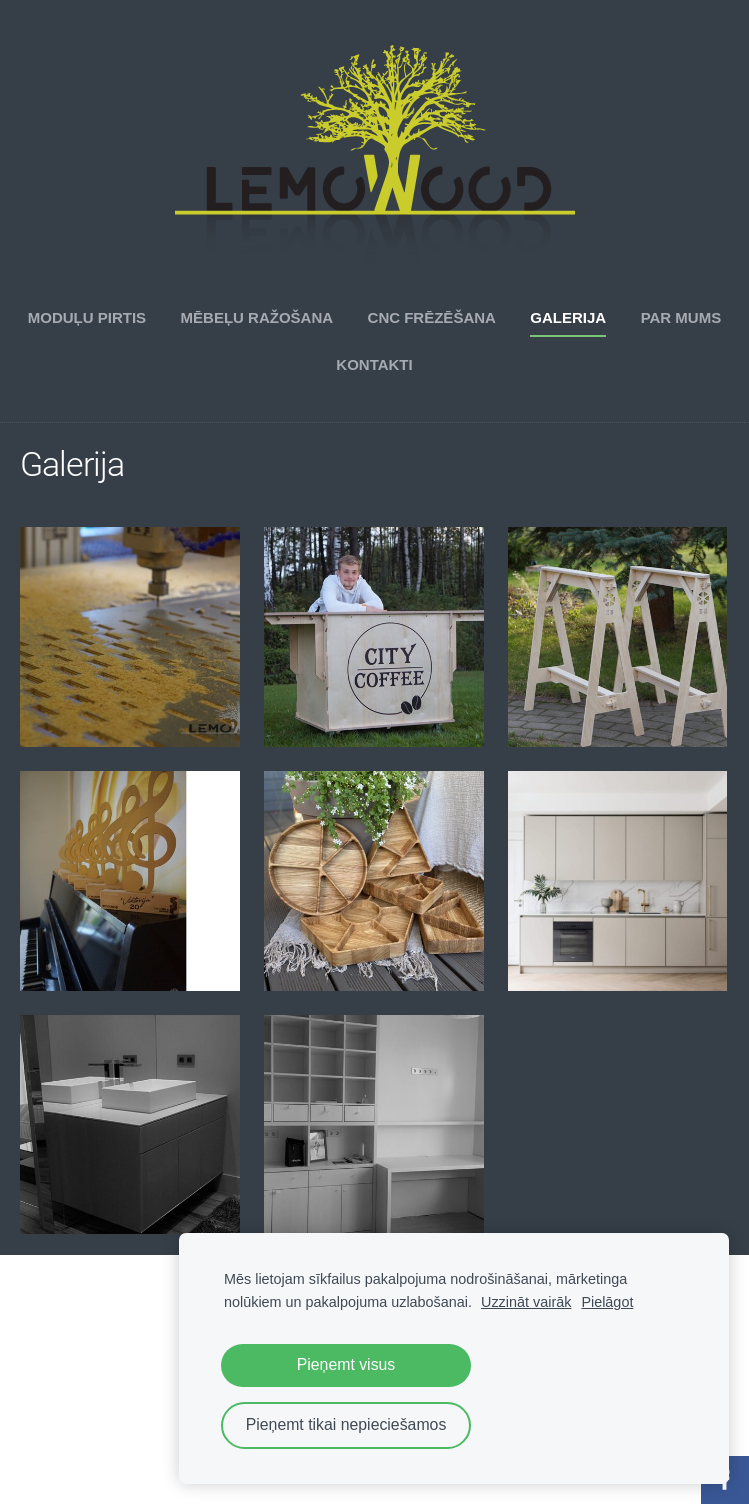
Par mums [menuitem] (681, 317)
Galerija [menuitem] (568, 317)
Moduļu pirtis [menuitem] (87, 317)
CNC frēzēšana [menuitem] (432, 317)
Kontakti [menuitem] (374, 364)
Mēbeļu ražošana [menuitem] (257, 317)
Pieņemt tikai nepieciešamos (346, 1424)
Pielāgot (607, 1302)
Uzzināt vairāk (526, 1302)
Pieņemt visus (346, 1364)
